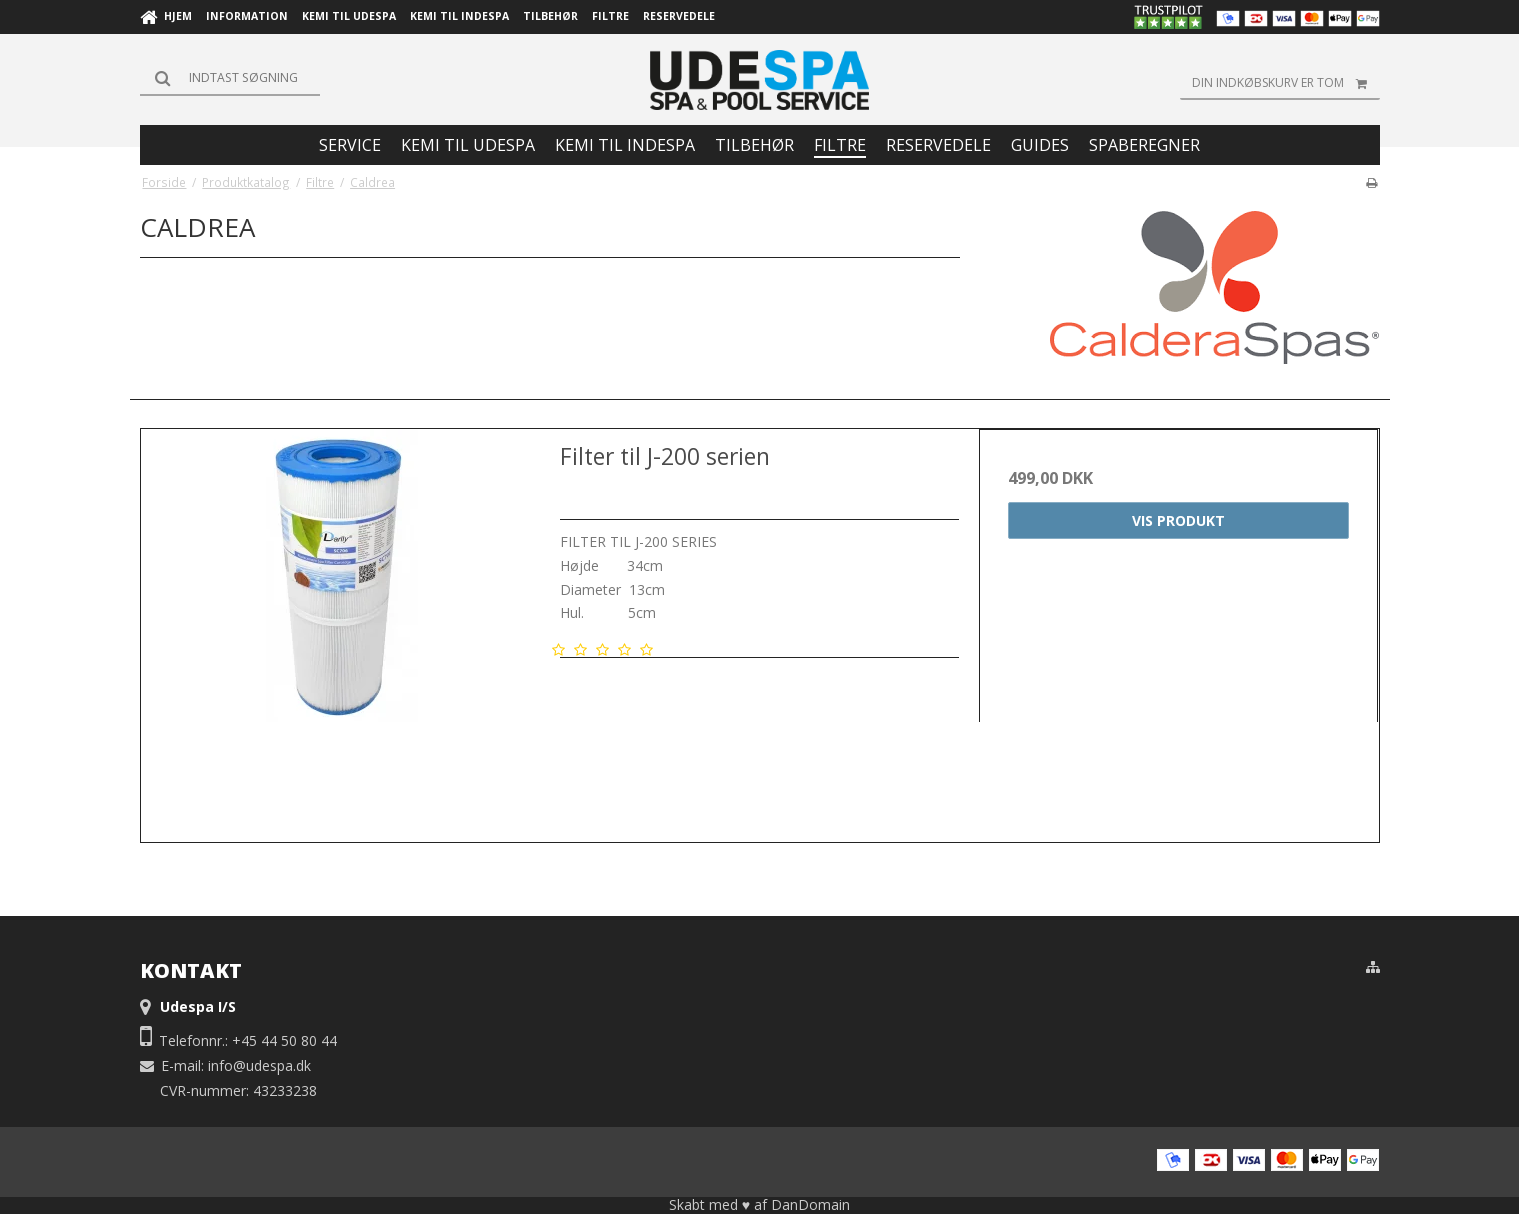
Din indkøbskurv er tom (1286, 83)
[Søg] (230, 78)
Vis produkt (1178, 520)
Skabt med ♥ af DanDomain (759, 1204)
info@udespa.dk (259, 1065)
